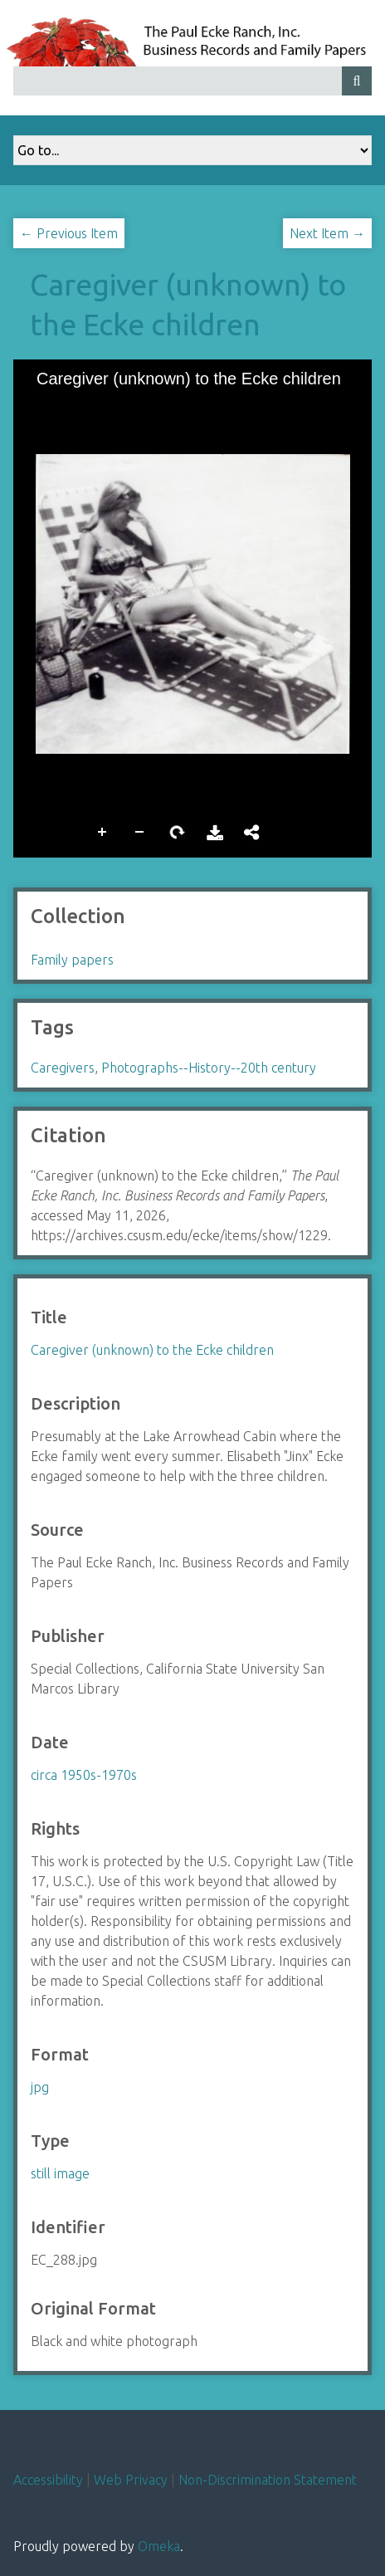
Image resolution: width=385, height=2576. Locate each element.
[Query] (192, 80)
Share (252, 832)
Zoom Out (140, 832)
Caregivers (63, 1067)
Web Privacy (131, 2479)
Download (214, 832)
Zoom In (102, 832)
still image (60, 2173)
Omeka (159, 2546)
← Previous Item (69, 233)
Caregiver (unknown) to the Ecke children (152, 1349)
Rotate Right (177, 832)
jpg (40, 2087)
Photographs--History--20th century (208, 1067)
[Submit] (357, 80)
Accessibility (48, 2479)
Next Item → (327, 233)
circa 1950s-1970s (84, 1774)
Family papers (72, 959)
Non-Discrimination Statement (267, 2479)
